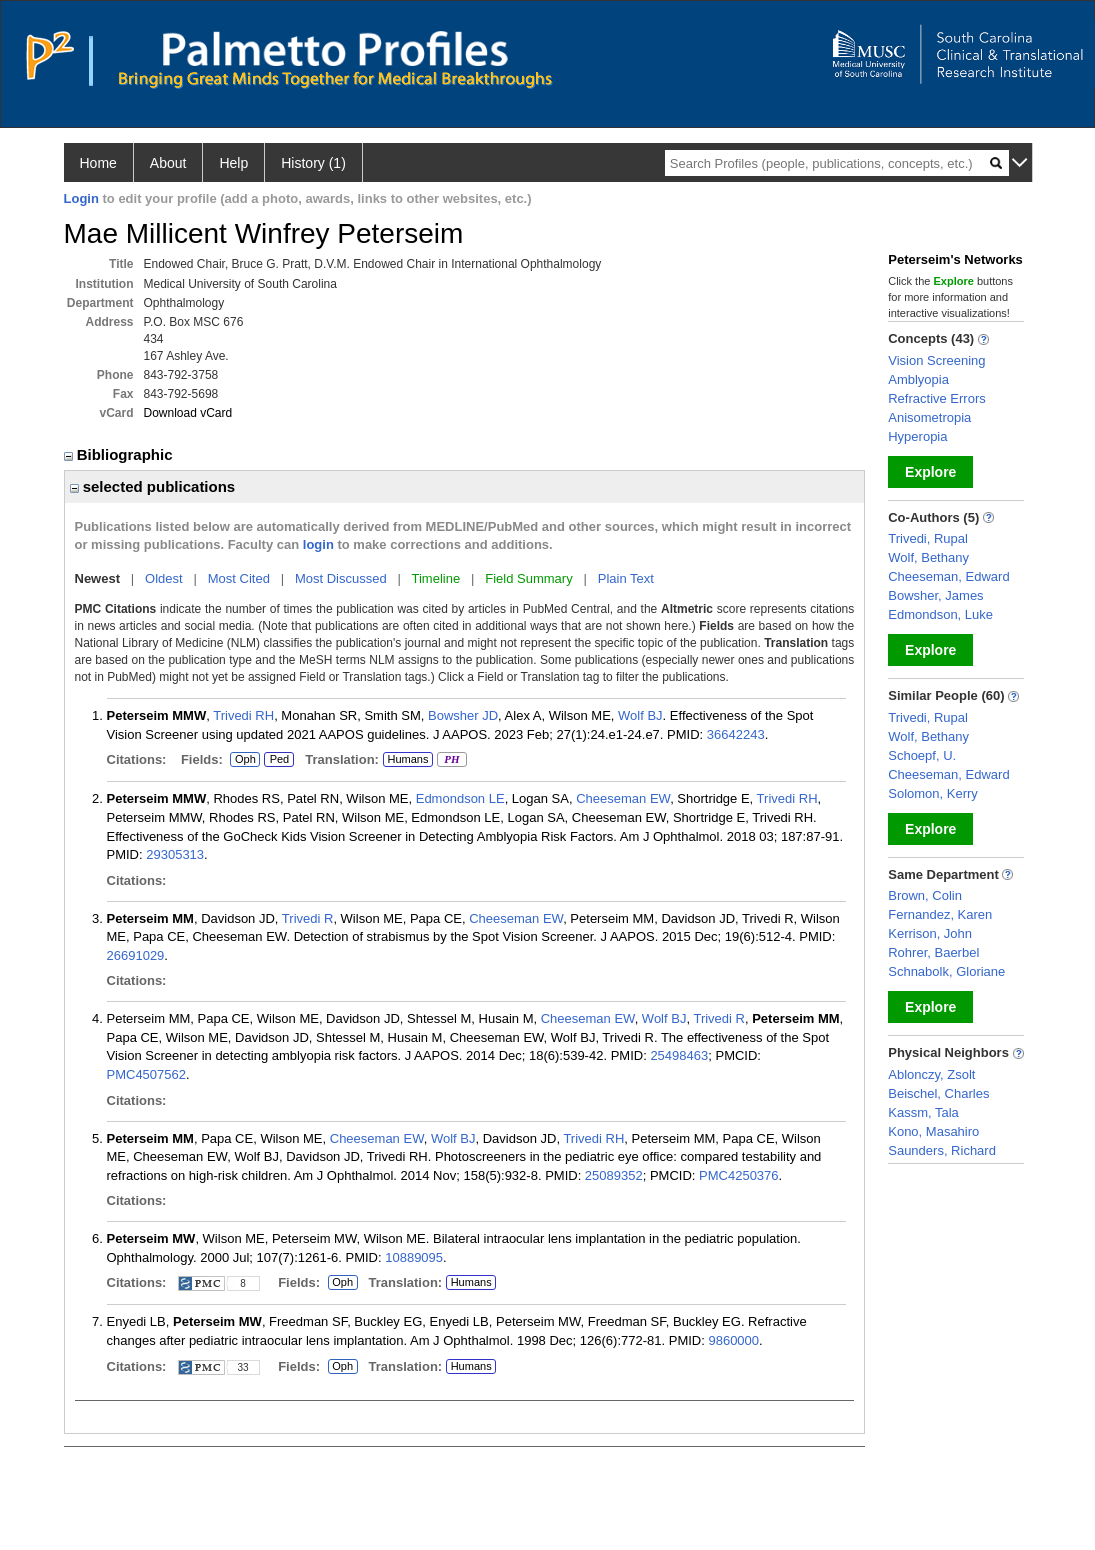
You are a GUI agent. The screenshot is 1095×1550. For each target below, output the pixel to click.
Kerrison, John (930, 933)
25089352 (614, 1175)
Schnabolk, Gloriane (946, 971)
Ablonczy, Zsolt (931, 1074)
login (318, 544)
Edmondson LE (460, 798)
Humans (407, 759)
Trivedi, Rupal (928, 538)
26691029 (136, 955)
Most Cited (239, 578)
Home (98, 163)
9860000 (733, 1340)
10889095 (414, 1257)
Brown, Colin (925, 895)
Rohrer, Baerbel (933, 952)
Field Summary (528, 578)
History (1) (313, 163)
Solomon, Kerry (933, 793)
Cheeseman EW (623, 798)
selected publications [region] (153, 486)
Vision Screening (936, 360)
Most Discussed (341, 578)
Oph (245, 760)
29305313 (175, 854)
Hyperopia (917, 436)
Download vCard (188, 413)
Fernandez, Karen (940, 914)
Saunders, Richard (942, 1150)
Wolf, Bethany (928, 557)
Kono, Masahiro (933, 1131)
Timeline (436, 578)
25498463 (679, 1055)
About (168, 163)
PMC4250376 (739, 1175)
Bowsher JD (463, 715)
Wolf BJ (640, 715)
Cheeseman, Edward (948, 576)
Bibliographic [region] (120, 454)
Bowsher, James (935, 595)
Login (81, 198)
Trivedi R (308, 918)
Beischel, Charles (938, 1093)
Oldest (164, 578)
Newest (98, 578)
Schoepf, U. (922, 755)
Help (233, 163)
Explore (930, 472)
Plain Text (626, 578)
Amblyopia (918, 379)
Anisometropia (929, 417)
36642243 (736, 734)
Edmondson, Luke (940, 614)
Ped (276, 760)
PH (451, 760)
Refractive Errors (937, 398)
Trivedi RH (243, 715)
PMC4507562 (147, 1074)
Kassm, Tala (923, 1112)
